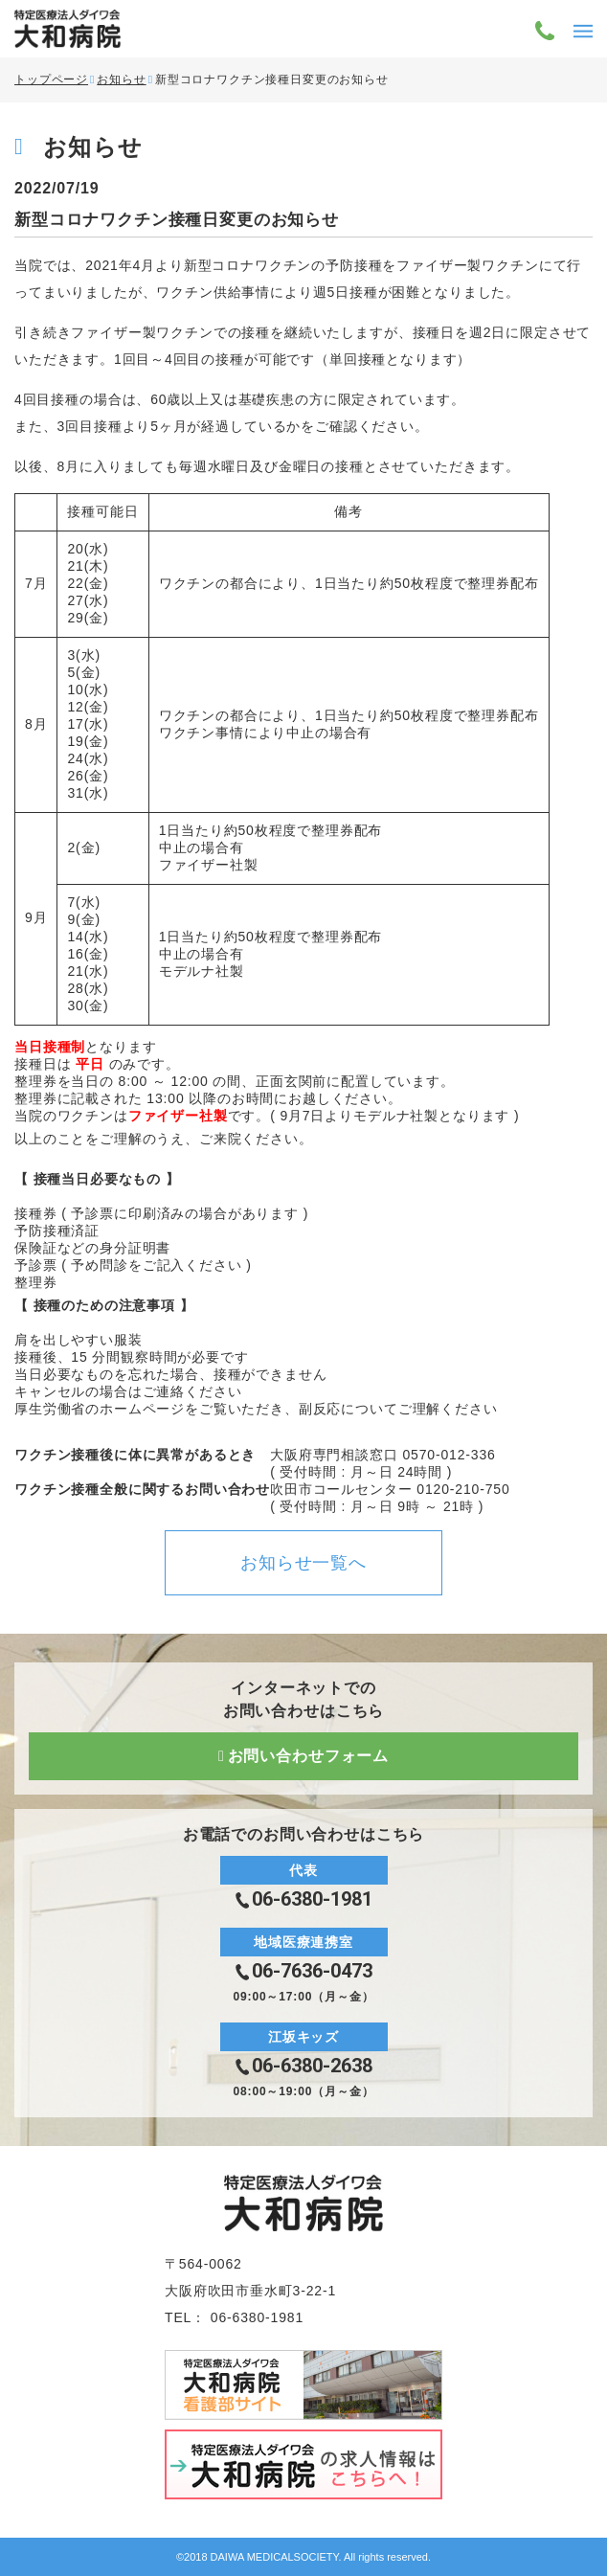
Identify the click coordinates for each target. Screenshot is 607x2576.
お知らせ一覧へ (303, 1562)
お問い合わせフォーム (308, 1756)
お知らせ (121, 79)
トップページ (51, 79)
